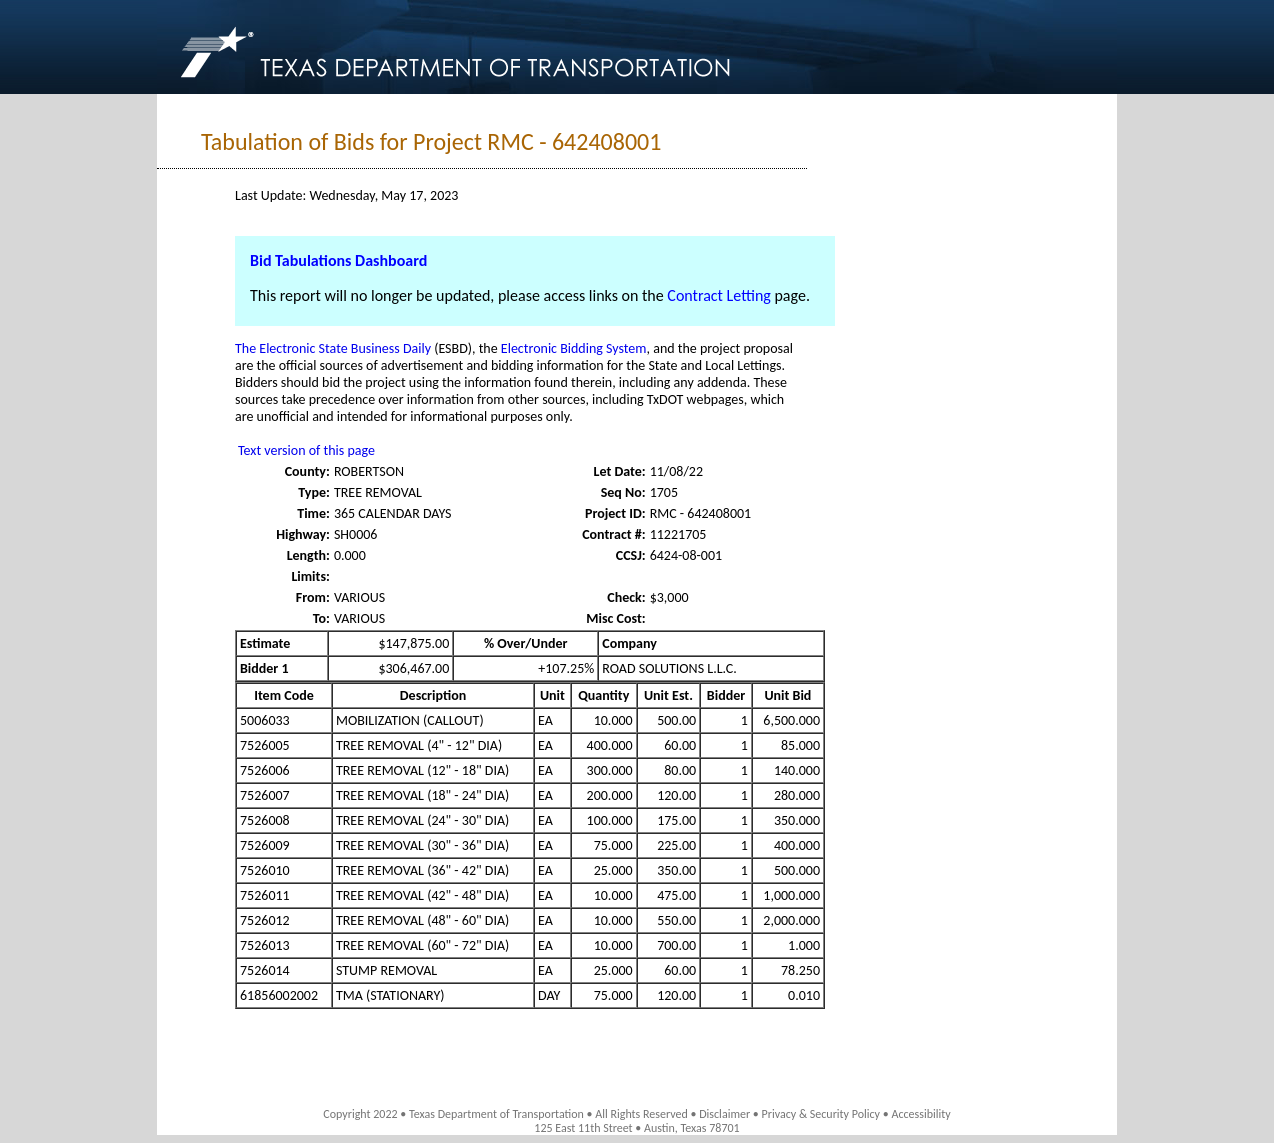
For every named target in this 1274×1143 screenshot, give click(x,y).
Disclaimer (724, 1114)
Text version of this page (306, 450)
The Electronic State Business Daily (333, 348)
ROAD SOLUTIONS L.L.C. (669, 668)
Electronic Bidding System (574, 348)
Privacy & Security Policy (821, 1114)
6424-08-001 (686, 555)
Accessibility (920, 1114)
